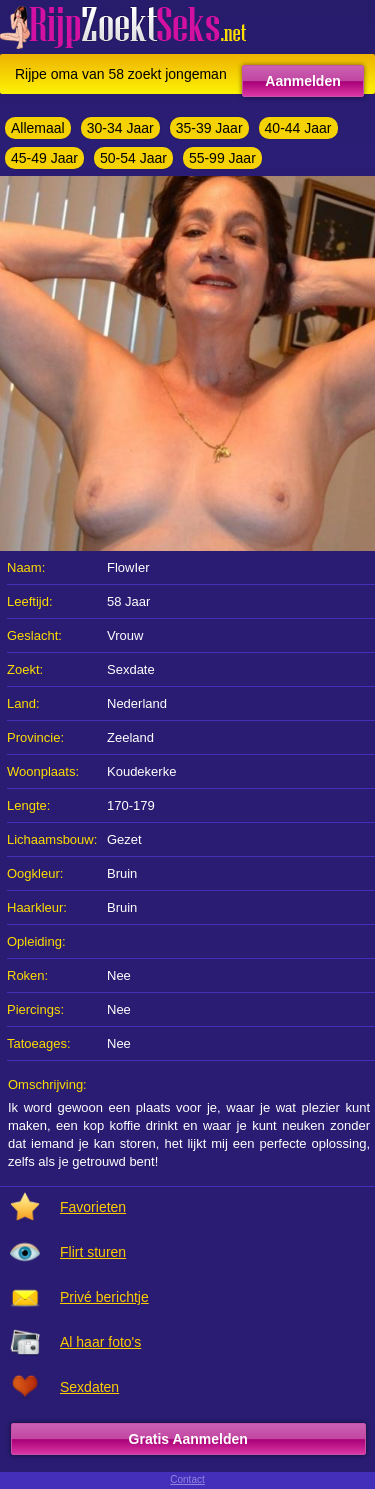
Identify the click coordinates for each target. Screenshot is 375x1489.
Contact (187, 1479)
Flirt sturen (93, 1252)
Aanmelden (302, 81)
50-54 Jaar (133, 158)
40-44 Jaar (298, 128)
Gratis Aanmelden (188, 1439)
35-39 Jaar (209, 128)
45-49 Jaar (44, 158)
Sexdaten (89, 1387)
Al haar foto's (100, 1342)
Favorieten (93, 1207)
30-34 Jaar (120, 128)
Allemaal (38, 128)
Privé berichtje (104, 1297)
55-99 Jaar (222, 158)
